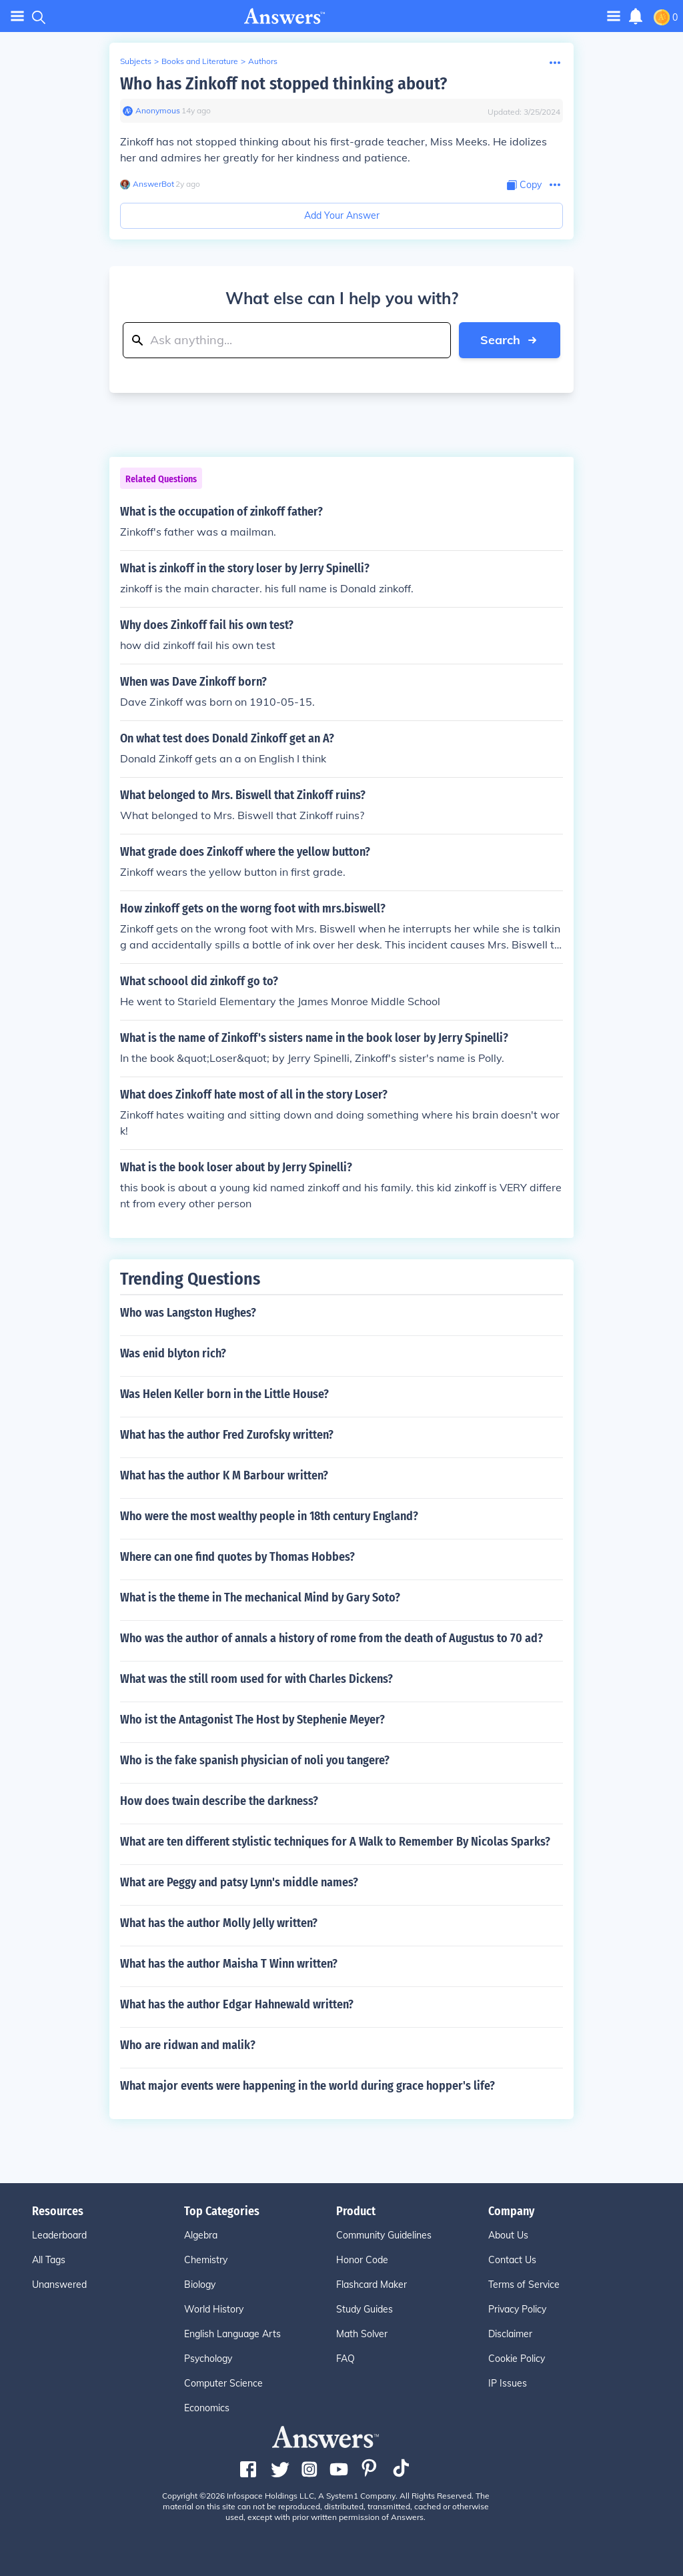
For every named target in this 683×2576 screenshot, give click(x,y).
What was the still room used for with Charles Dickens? (256, 1679)
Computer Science (223, 2383)
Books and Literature (199, 61)
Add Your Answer (342, 215)
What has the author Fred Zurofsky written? (226, 1434)
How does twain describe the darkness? (219, 1801)
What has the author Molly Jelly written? (218, 1923)
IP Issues (507, 2383)
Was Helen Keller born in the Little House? (224, 1394)
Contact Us (512, 2260)
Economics (206, 2408)
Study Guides (364, 2309)
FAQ (345, 2359)
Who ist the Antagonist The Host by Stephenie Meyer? (252, 1719)
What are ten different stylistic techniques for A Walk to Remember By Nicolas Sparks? (335, 1841)
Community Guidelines (384, 2235)
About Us (508, 2235)
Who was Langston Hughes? (188, 1312)
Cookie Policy (516, 2359)
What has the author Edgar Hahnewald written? (237, 2004)
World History (213, 2309)
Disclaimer (510, 2334)
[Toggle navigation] (613, 16)
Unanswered (59, 2285)
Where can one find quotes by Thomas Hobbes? (237, 1556)
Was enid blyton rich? (173, 1353)
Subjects (135, 61)
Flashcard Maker (371, 2285)
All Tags (48, 2260)
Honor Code (362, 2260)
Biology (199, 2285)
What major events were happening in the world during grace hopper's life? (307, 2085)
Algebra (200, 2235)
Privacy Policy (517, 2309)
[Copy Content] (524, 185)
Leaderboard (59, 2235)
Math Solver (362, 2334)
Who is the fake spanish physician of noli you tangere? (255, 1760)
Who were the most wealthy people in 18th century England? (269, 1516)
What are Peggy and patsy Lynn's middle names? (239, 1882)
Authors (262, 61)
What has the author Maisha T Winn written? (228, 1963)
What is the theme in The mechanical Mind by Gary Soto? (260, 1597)
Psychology (208, 2359)
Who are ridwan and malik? (187, 2045)
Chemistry (205, 2260)
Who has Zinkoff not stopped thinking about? (283, 83)
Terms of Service (524, 2285)
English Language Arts (232, 2334)
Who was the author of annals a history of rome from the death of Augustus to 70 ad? (331, 1638)
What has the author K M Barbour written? (224, 1475)
